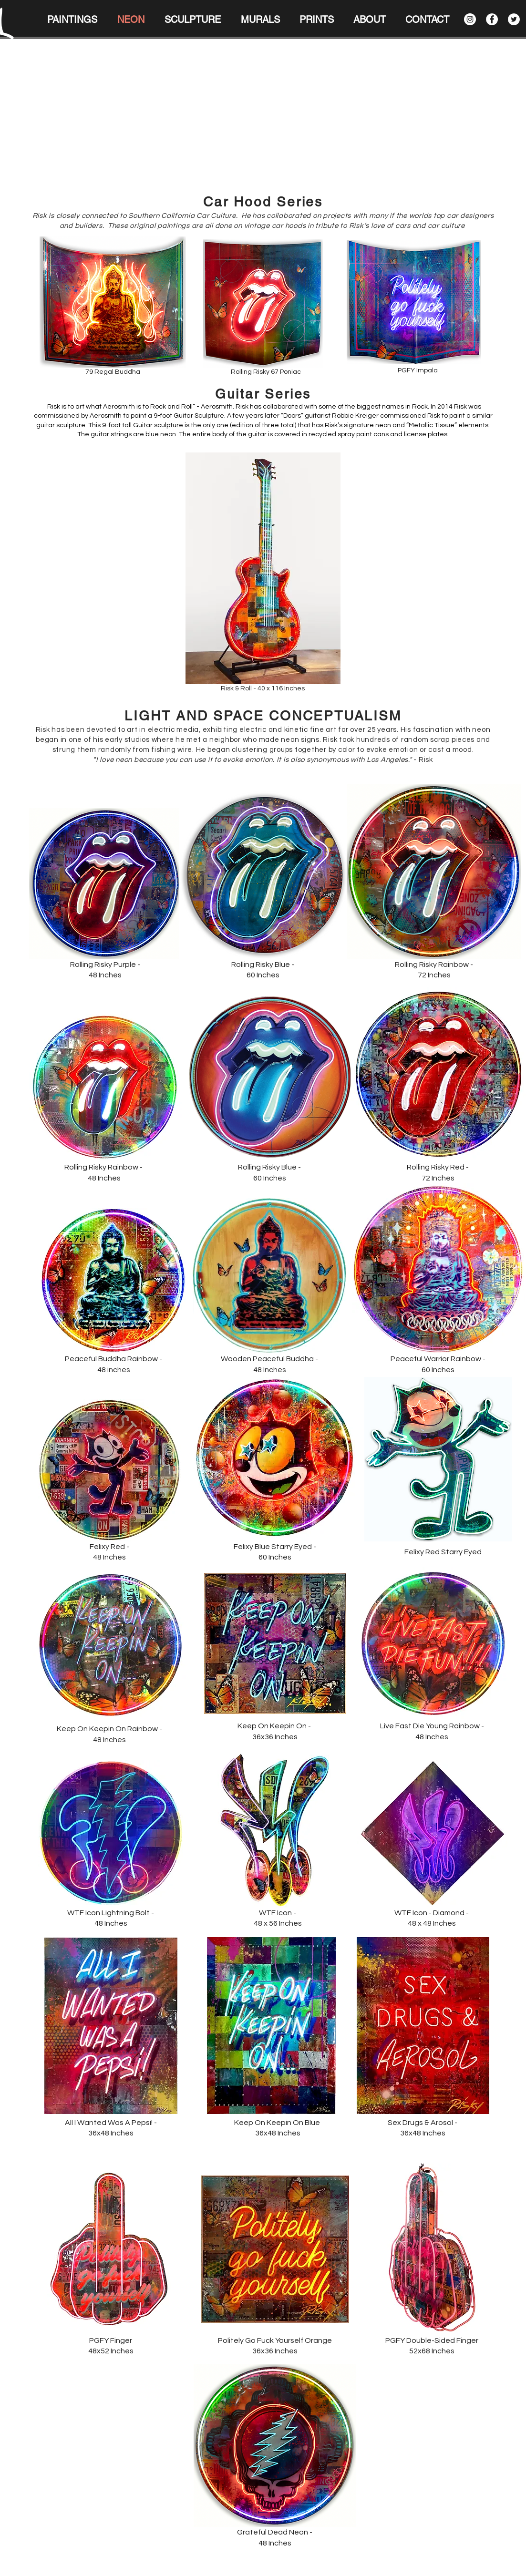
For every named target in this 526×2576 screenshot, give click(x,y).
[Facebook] (492, 19)
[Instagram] (470, 19)
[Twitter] (514, 19)
